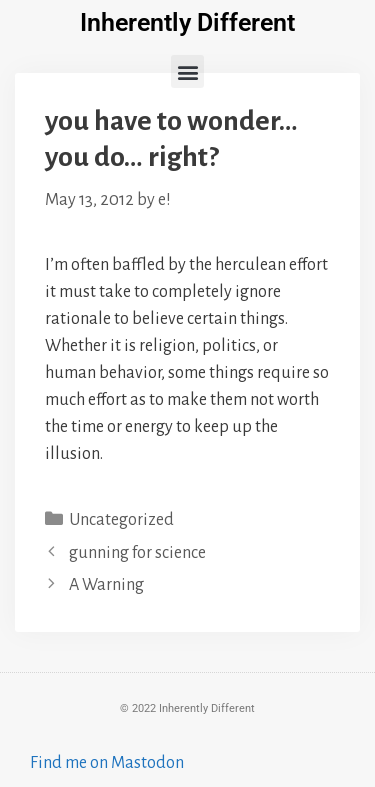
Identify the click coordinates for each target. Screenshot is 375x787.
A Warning (106, 585)
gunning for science (137, 553)
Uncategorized (121, 520)
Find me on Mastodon (107, 763)
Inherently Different (187, 22)
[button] (187, 71)
